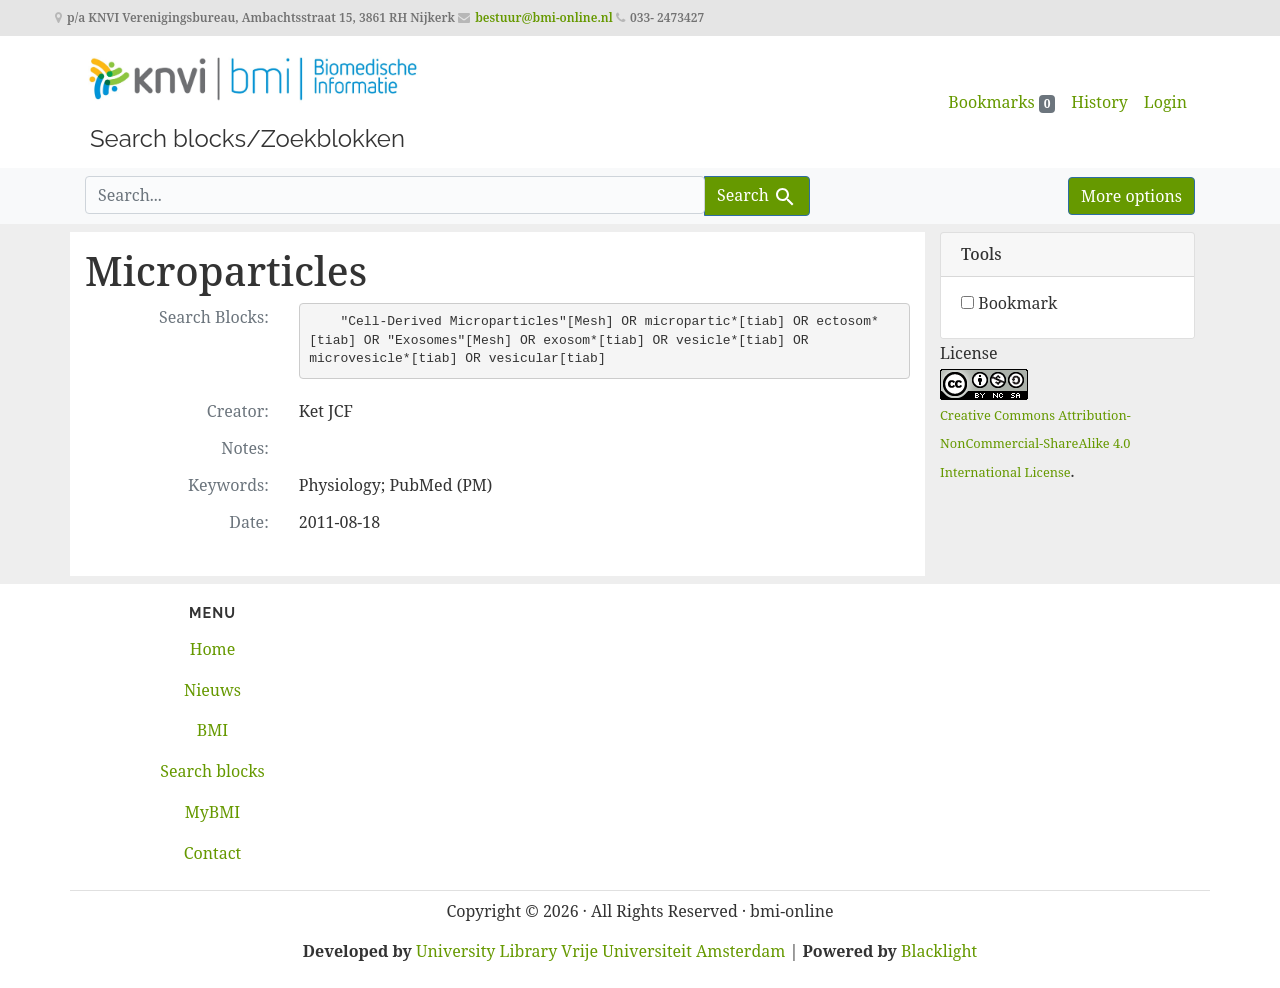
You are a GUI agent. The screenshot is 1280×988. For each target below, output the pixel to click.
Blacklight (939, 951)
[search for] (395, 195)
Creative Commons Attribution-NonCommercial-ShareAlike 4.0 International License (1035, 444)
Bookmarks (1001, 102)
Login (1165, 102)
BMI (212, 730)
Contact (213, 853)
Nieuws (212, 690)
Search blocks (212, 771)
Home (213, 649)
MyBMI (212, 812)
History (1099, 102)
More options (1131, 196)
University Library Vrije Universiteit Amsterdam (600, 951)
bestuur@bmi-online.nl (544, 17)
